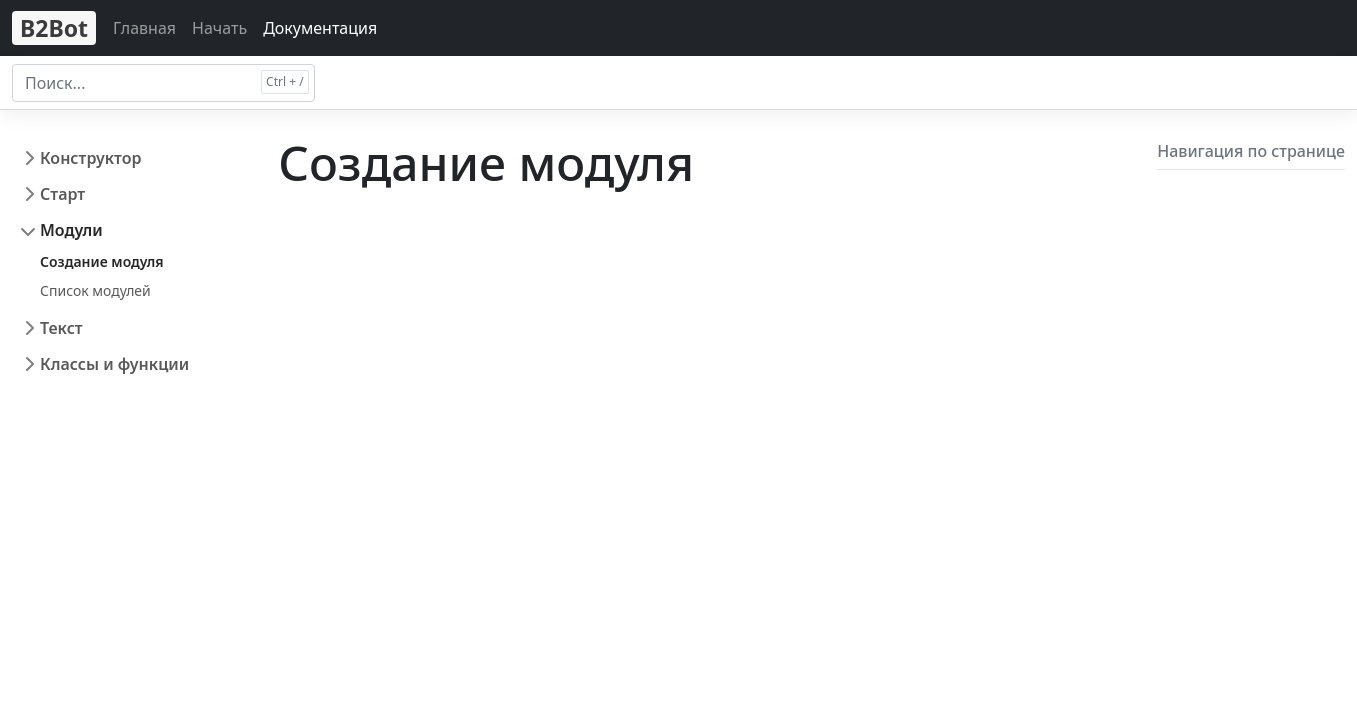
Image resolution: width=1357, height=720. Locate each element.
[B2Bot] (54, 28)
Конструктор (90, 158)
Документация (320, 28)
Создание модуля (102, 261)
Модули (71, 230)
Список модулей (95, 290)
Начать (219, 28)
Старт (62, 194)
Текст (61, 328)
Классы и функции (114, 364)
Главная (144, 28)
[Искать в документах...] (163, 83)
